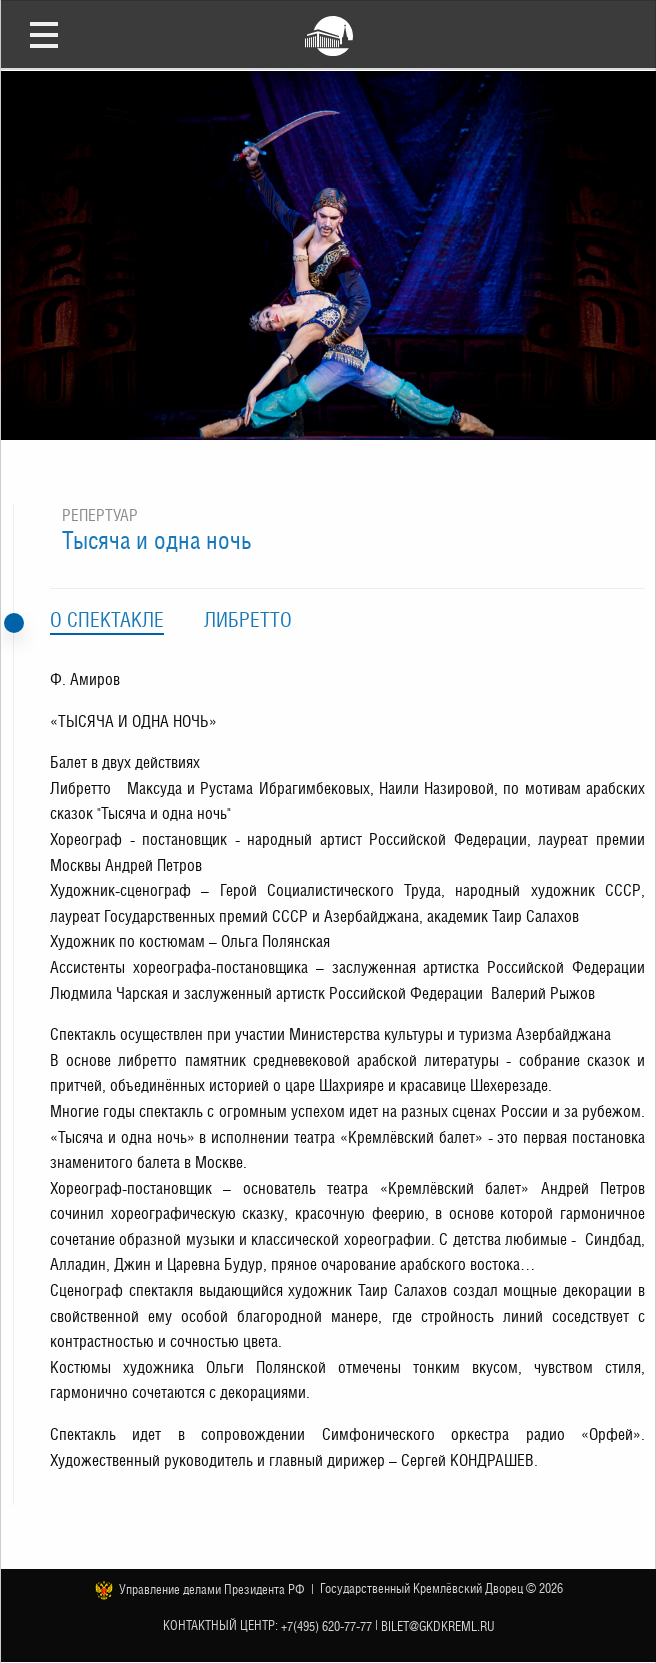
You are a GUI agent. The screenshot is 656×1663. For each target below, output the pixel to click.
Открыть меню (44, 34)
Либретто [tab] (248, 620)
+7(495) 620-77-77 (326, 1625)
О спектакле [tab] (107, 620)
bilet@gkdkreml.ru (438, 1625)
